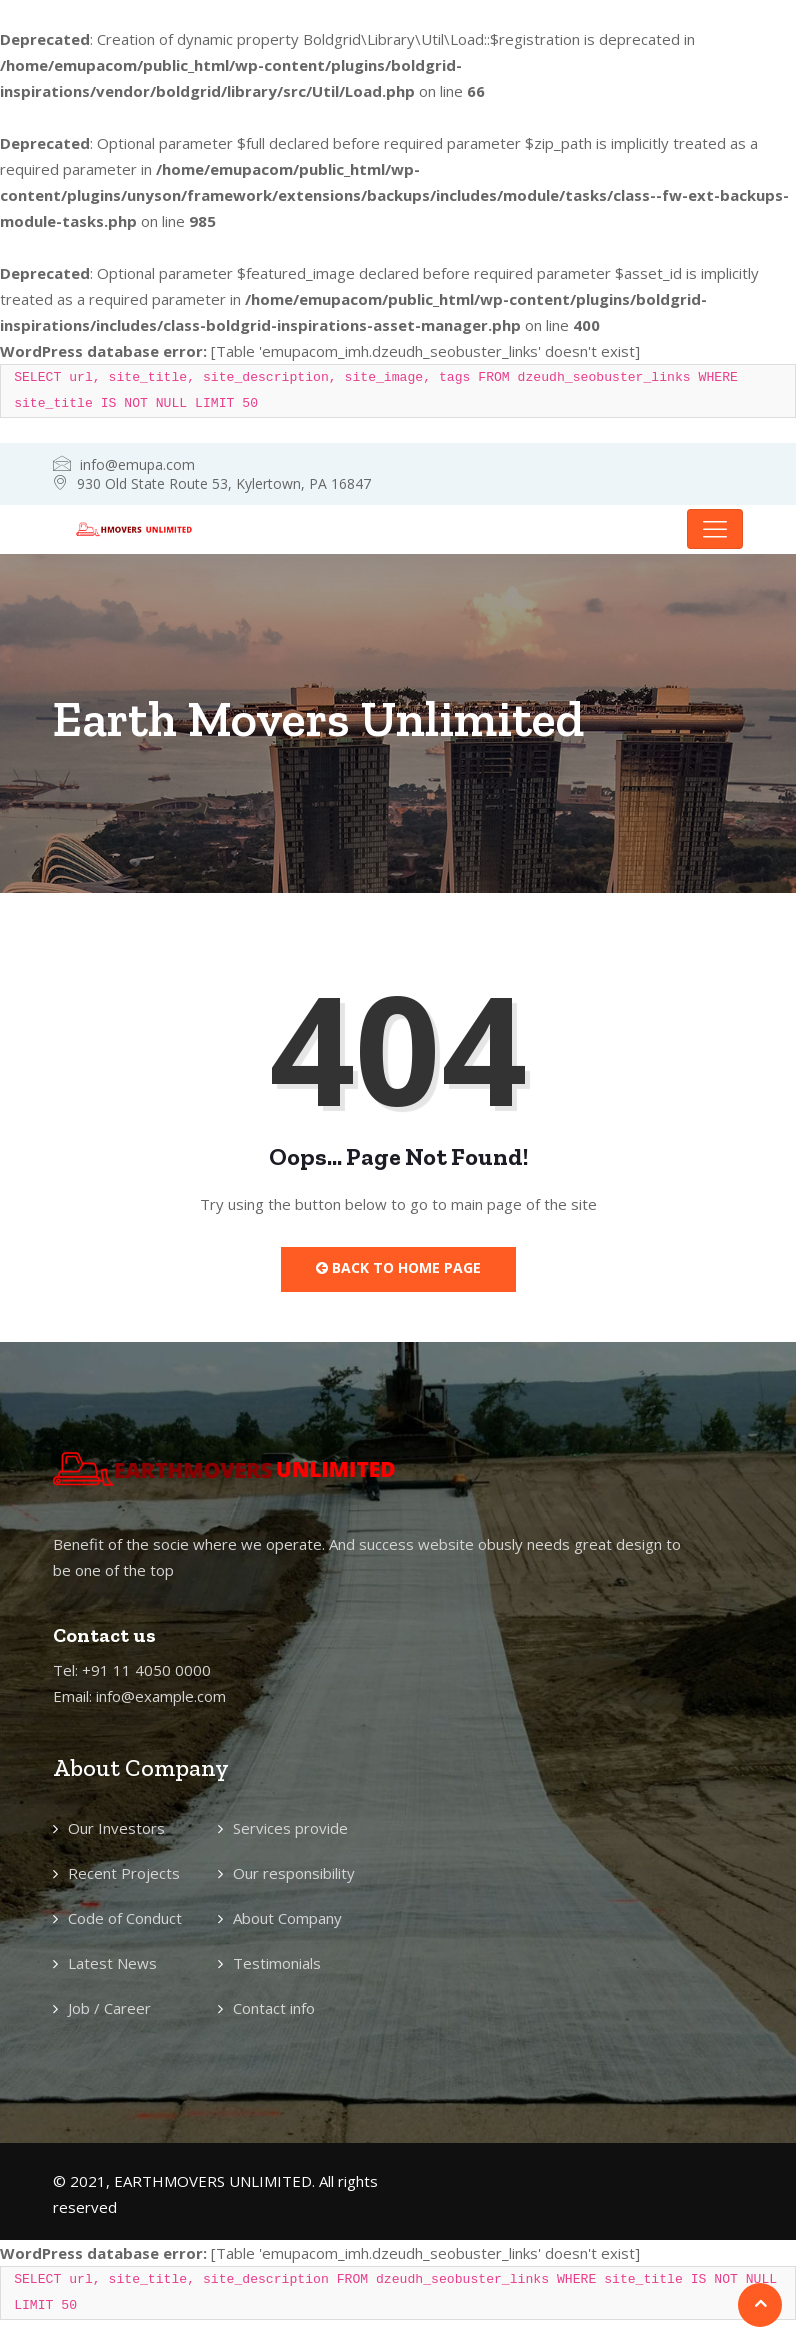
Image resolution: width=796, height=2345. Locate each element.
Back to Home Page (398, 1267)
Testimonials (277, 1963)
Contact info (274, 2008)
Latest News (112, 1963)
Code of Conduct (125, 1918)
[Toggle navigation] (715, 529)
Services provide (290, 1828)
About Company (287, 1918)
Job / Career (109, 2008)
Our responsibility (294, 1873)
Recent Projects (124, 1873)
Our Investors (116, 1828)
